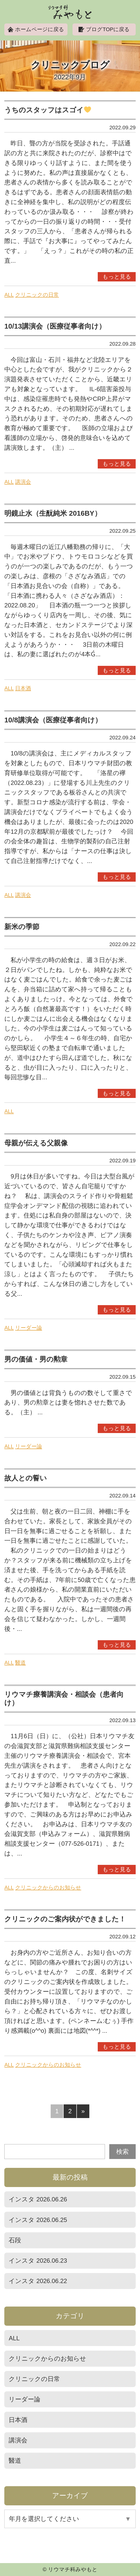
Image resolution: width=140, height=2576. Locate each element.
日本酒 (23, 688)
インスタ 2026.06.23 (38, 2260)
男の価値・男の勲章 (35, 1359)
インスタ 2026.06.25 (38, 2219)
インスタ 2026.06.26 (38, 2199)
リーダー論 (28, 1328)
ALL (9, 295)
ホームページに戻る (39, 29)
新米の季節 (21, 927)
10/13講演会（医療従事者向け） (55, 326)
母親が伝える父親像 (36, 1143)
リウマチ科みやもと (72, 2569)
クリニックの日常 (37, 295)
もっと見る (117, 277)
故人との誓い (25, 1478)
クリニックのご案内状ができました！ (65, 1919)
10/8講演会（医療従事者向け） (53, 720)
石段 (15, 2240)
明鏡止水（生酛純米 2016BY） (52, 513)
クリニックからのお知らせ (48, 1888)
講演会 (23, 482)
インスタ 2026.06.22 (38, 2281)
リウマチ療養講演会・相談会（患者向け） (64, 1699)
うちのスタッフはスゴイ (47, 110)
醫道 (20, 1663)
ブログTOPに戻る (108, 29)
